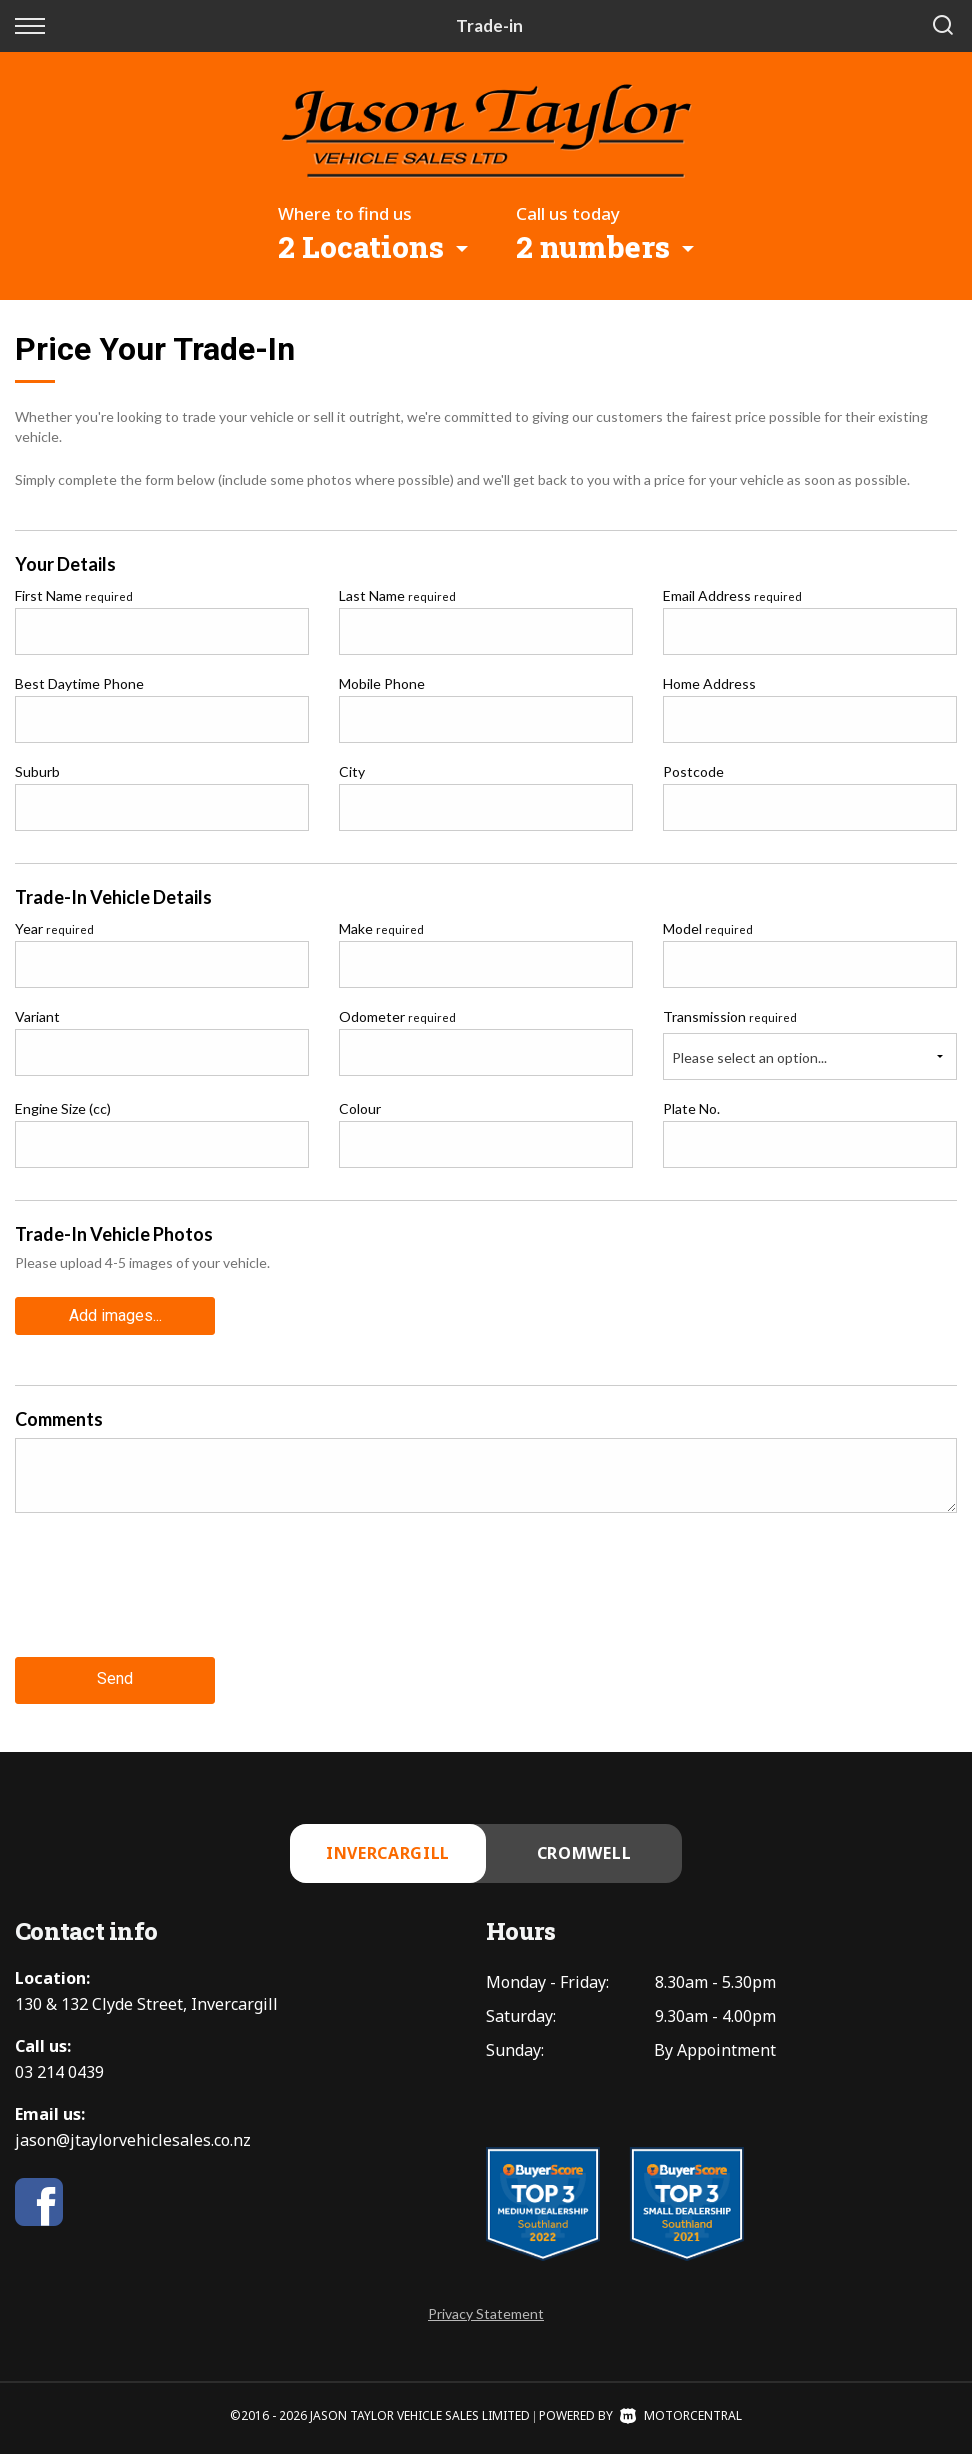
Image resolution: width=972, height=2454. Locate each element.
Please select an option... (749, 1057)
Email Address (732, 595)
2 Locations (361, 246)
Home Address (709, 683)
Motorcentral (681, 2415)
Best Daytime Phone (79, 683)
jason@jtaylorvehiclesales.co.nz (133, 2140)
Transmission (730, 1016)
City (352, 771)
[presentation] (167, 1600)
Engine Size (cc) (63, 1108)
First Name (74, 595)
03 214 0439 (59, 2072)
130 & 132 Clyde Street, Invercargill (146, 2004)
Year (54, 928)
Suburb (37, 771)
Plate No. (691, 1108)
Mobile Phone (382, 683)
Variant (37, 1016)
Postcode (693, 771)
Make (381, 928)
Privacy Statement (486, 2313)
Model (708, 928)
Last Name (397, 595)
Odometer (397, 1016)
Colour (360, 1108)
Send (115, 1679)
